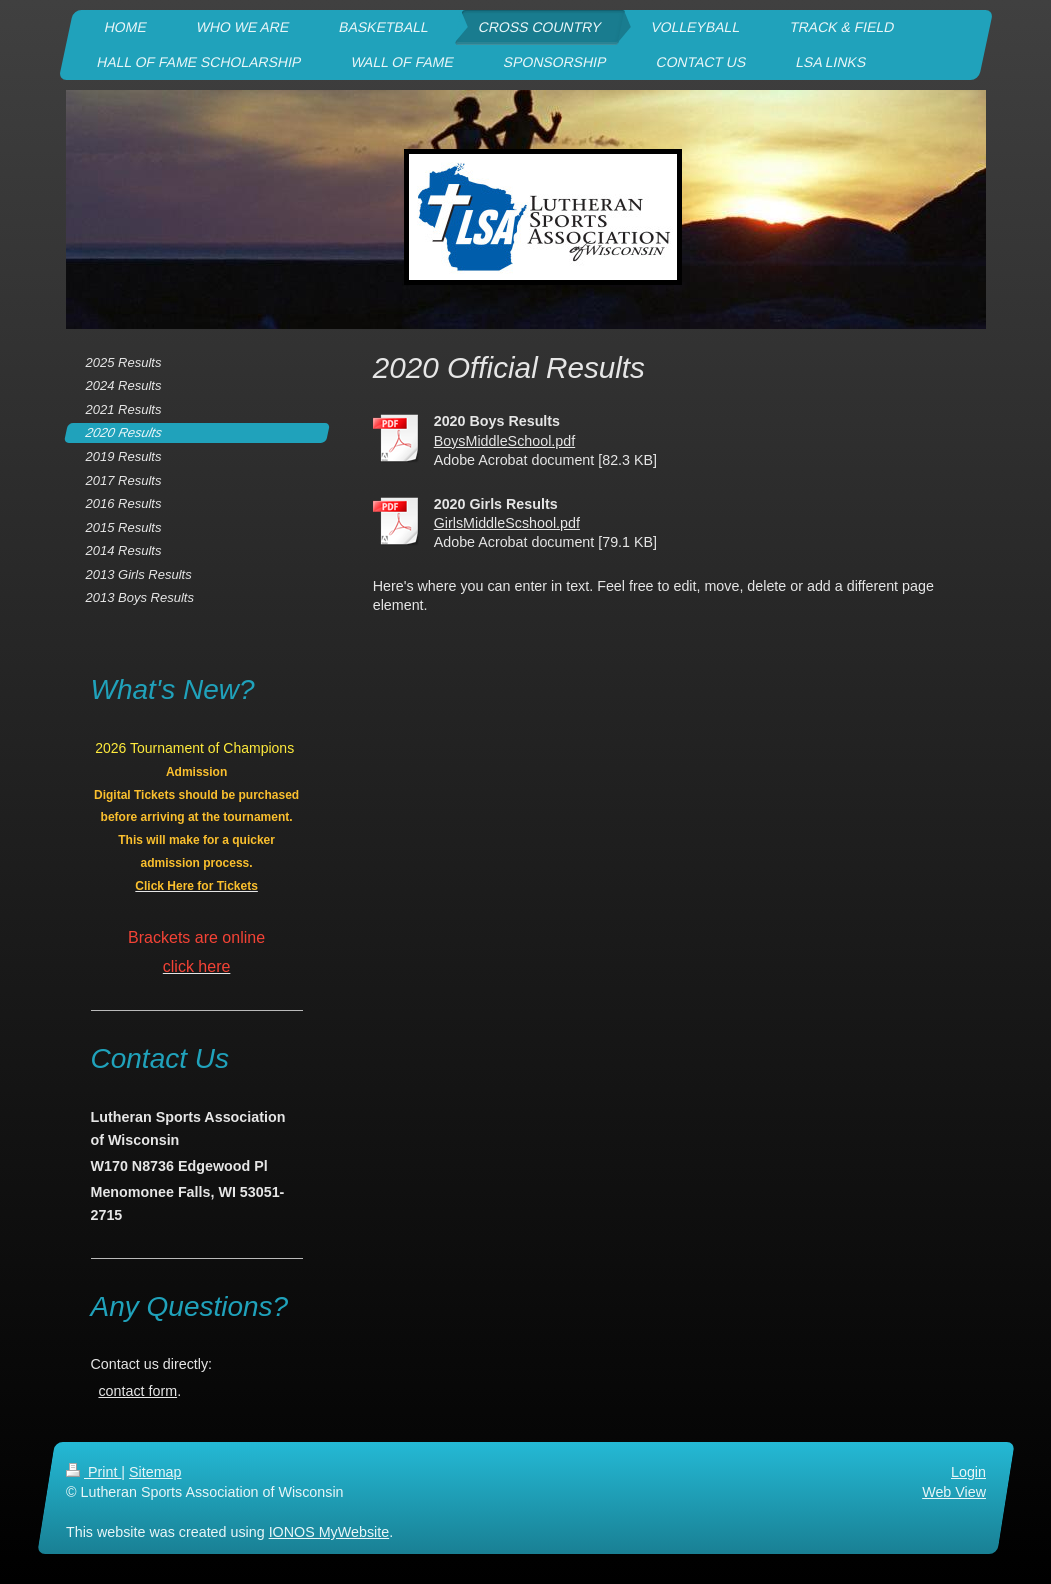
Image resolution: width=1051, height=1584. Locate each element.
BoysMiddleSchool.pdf (504, 441)
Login (968, 1472)
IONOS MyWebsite (328, 1532)
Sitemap (155, 1472)
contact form (137, 1391)
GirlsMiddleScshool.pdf (507, 523)
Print (93, 1472)
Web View (954, 1492)
